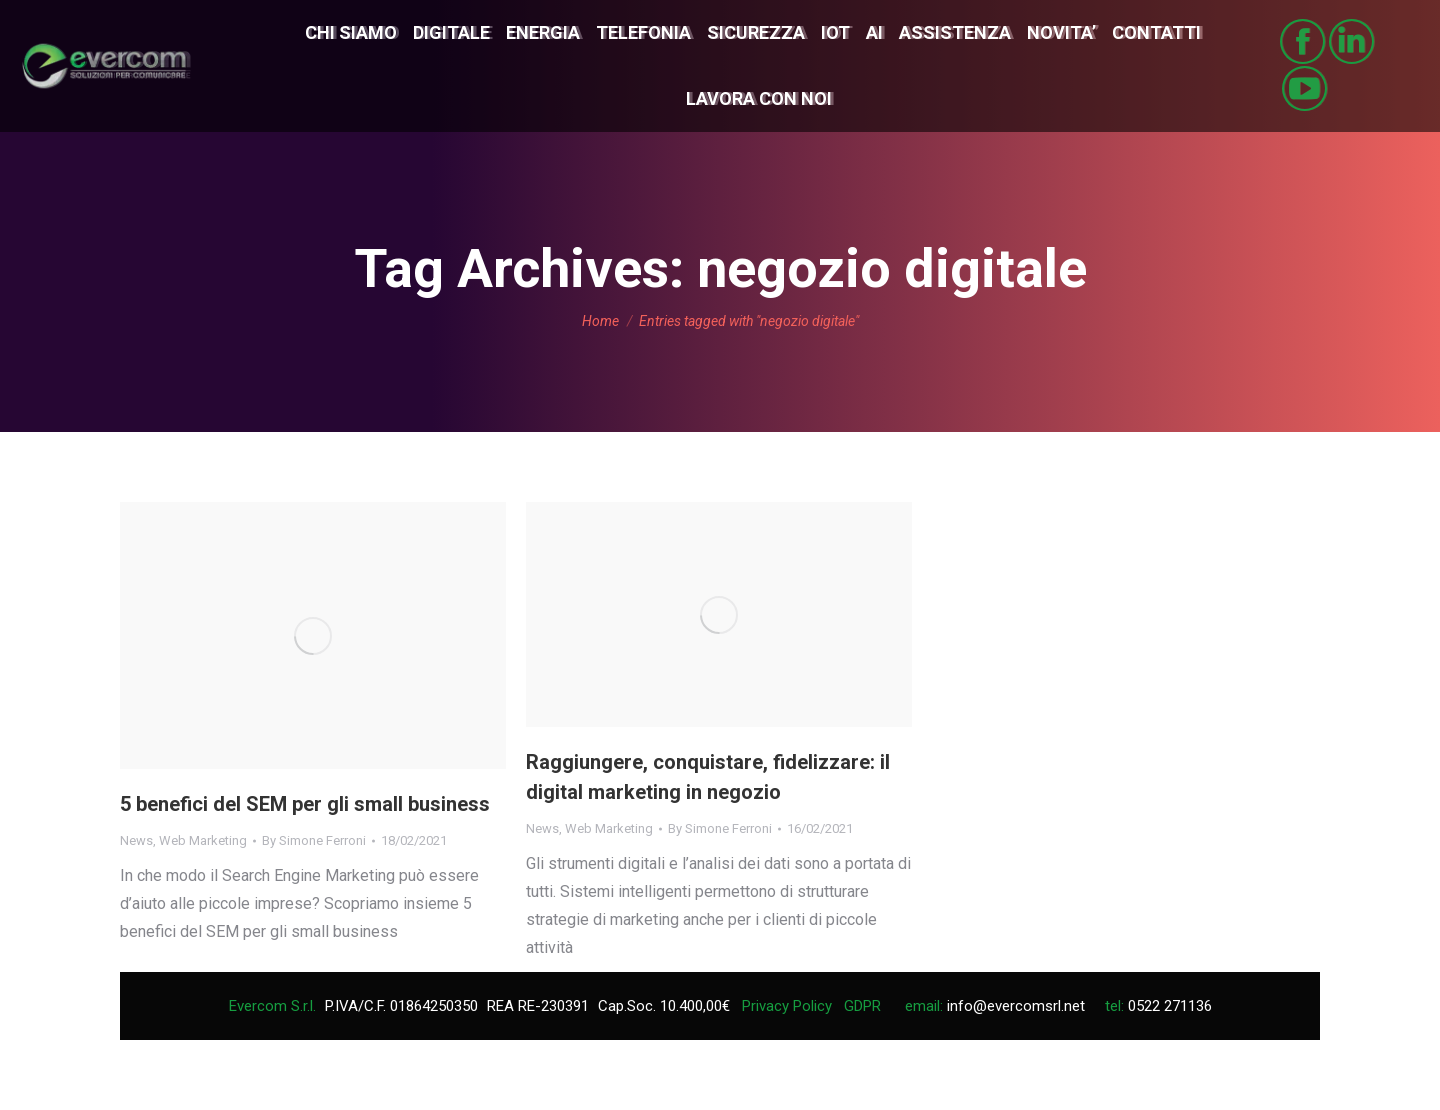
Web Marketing (203, 840)
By (314, 840)
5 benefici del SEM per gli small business (305, 804)
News (136, 840)
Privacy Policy (787, 1006)
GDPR (862, 1006)
